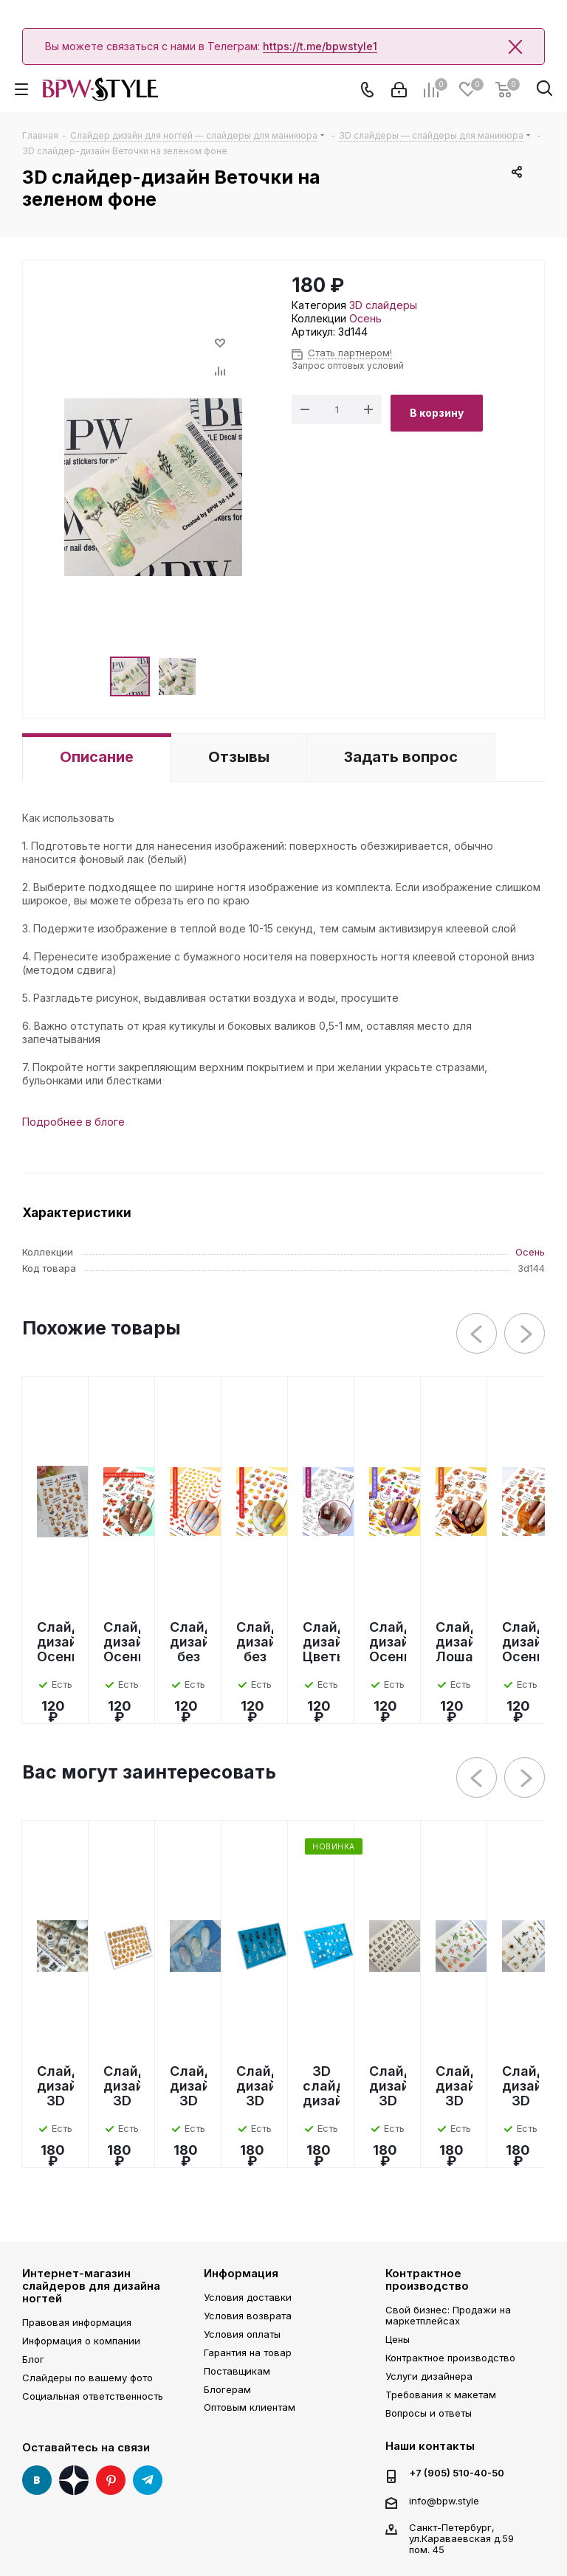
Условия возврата (248, 2315)
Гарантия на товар (248, 2352)
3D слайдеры (383, 305)
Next (525, 1334)
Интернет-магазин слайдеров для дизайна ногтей (91, 2286)
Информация (241, 2273)
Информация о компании (81, 2341)
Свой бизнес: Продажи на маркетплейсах (448, 2315)
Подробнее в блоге (73, 1121)
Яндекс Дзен (74, 2480)
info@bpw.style (444, 2501)
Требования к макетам (440, 2394)
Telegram (147, 2480)
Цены (397, 2339)
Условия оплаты (242, 2334)
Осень (365, 318)
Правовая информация (76, 2322)
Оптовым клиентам (249, 2407)
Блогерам (227, 2389)
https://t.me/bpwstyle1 (320, 46)
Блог (33, 2359)
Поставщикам (237, 2371)
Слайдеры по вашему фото (87, 2377)
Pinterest (111, 2480)
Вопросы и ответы (428, 2413)
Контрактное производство (427, 2279)
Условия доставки (248, 2297)
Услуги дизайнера (428, 2376)
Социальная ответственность (92, 2396)
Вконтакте (37, 2480)
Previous (477, 1334)
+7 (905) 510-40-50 (456, 2473)
